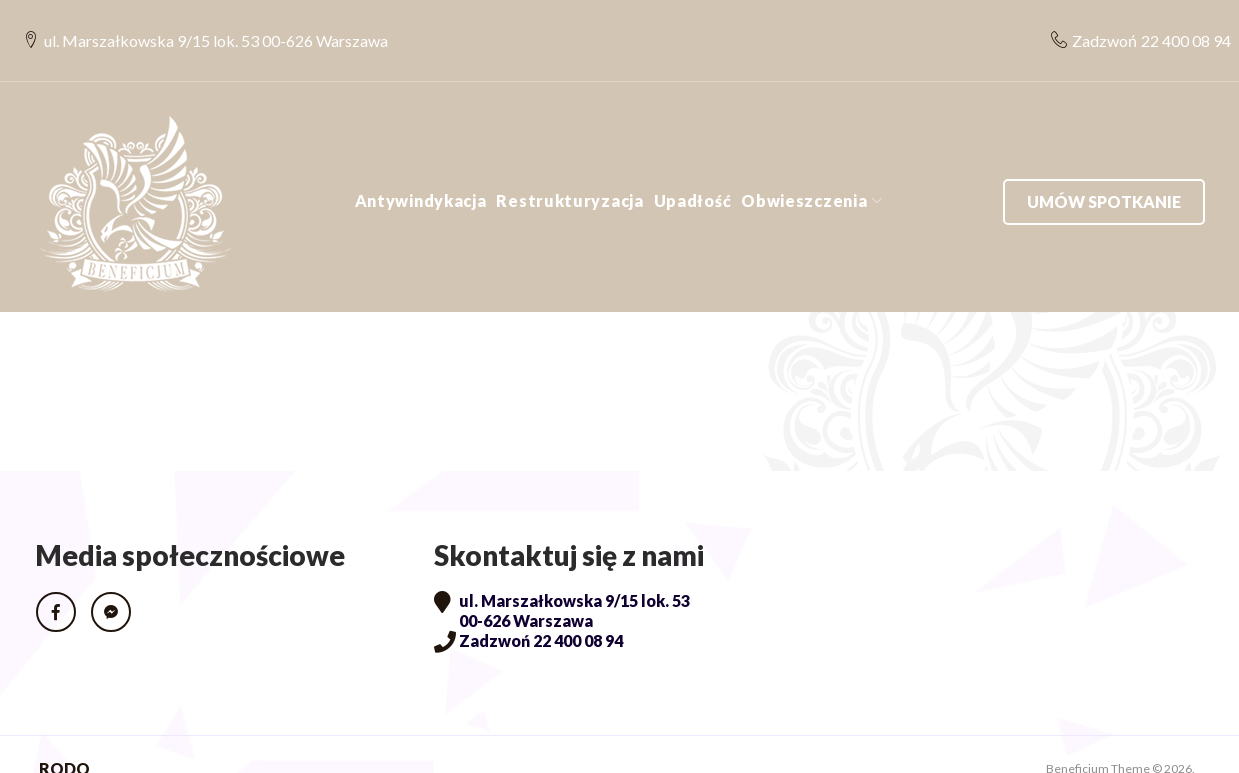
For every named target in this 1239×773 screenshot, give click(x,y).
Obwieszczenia (804, 171)
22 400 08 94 (1175, 25)
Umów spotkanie (1104, 171)
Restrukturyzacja (569, 171)
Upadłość (693, 171)
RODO (64, 739)
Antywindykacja (421, 171)
